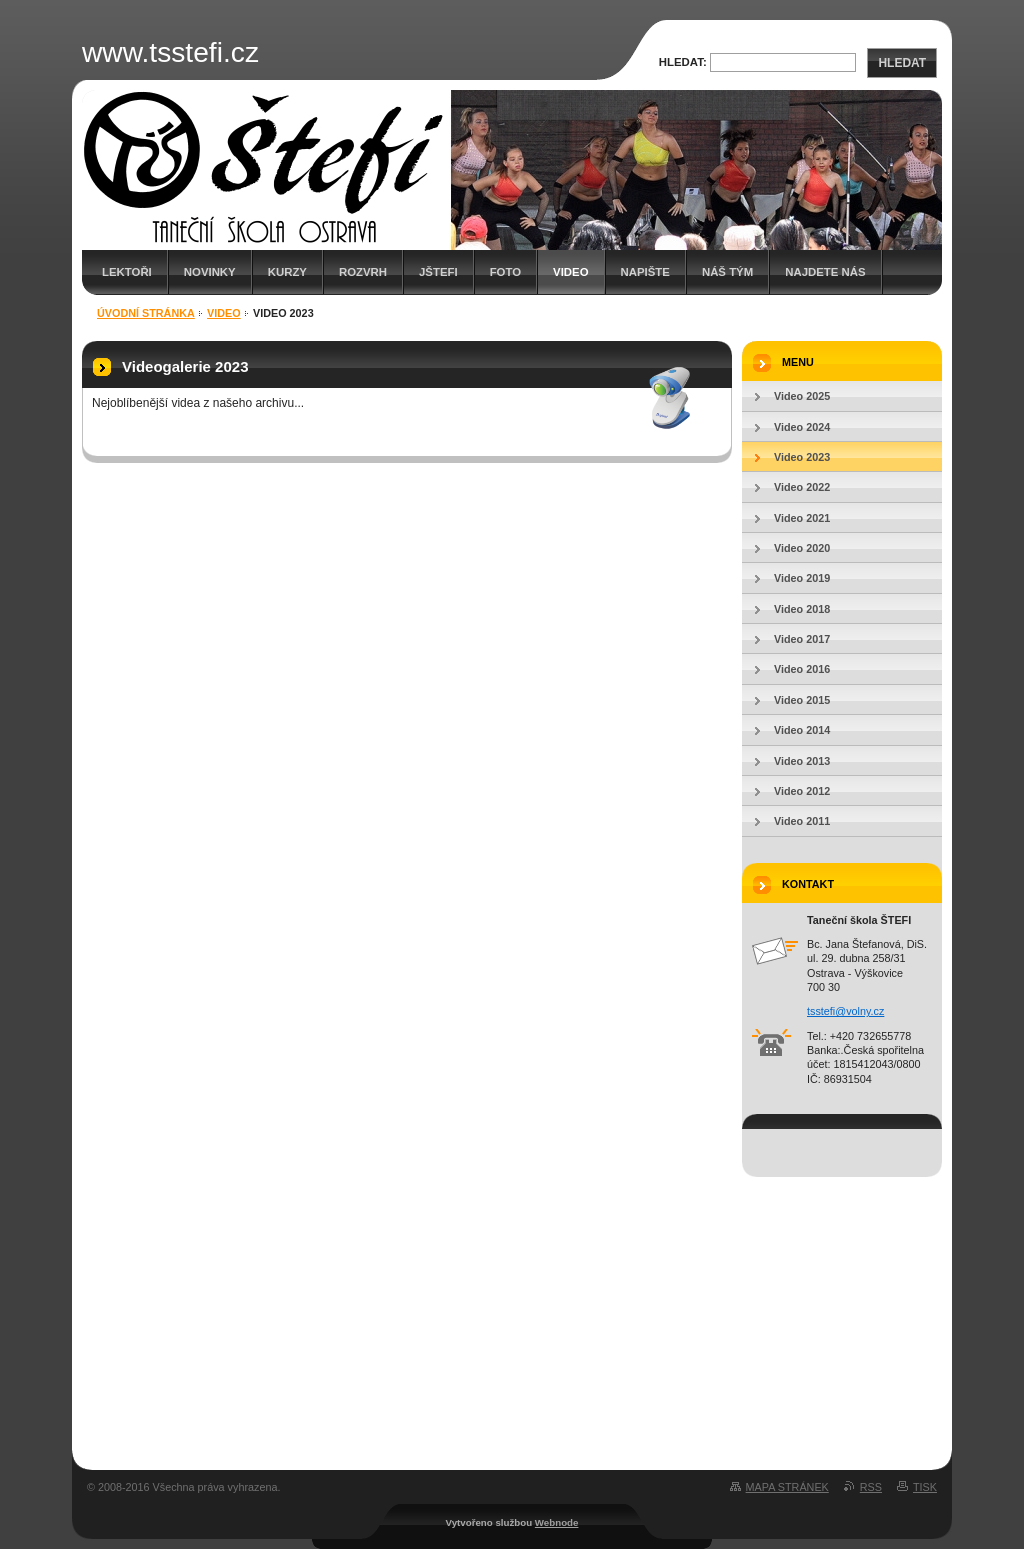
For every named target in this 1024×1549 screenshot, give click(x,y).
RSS (871, 1487)
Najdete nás (825, 272)
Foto (505, 272)
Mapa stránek (787, 1487)
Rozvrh (363, 272)
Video (570, 272)
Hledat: (683, 62)
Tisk (925, 1487)
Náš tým (727, 272)
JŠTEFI (438, 272)
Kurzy (287, 272)
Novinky (210, 272)
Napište (645, 272)
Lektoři (127, 272)
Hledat (902, 63)
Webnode (557, 1522)
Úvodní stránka (146, 313)
